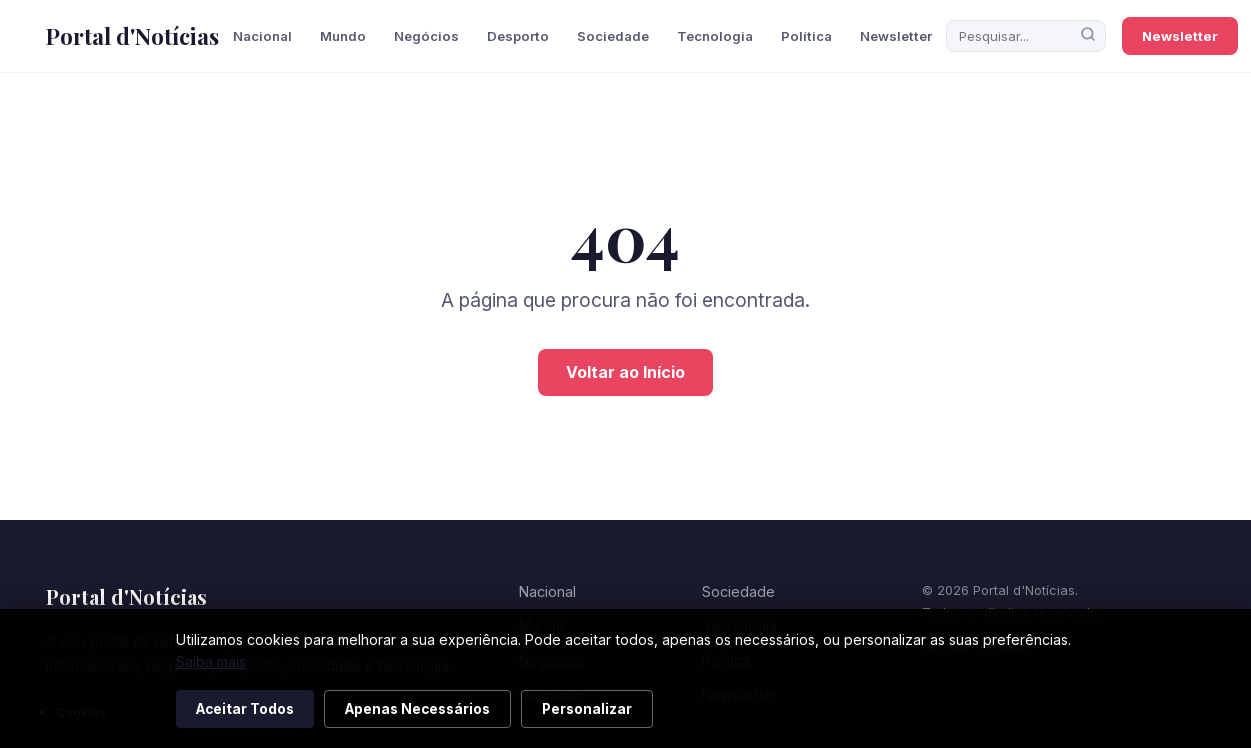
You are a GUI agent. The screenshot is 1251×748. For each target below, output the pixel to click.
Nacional (262, 36)
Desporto (518, 36)
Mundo (343, 36)
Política (806, 36)
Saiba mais (211, 661)
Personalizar (587, 709)
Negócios (426, 36)
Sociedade (613, 36)
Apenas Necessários (417, 709)
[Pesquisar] (1088, 36)
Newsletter (896, 36)
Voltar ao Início (625, 372)
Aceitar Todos (245, 709)
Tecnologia (715, 36)
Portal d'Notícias (132, 36)
